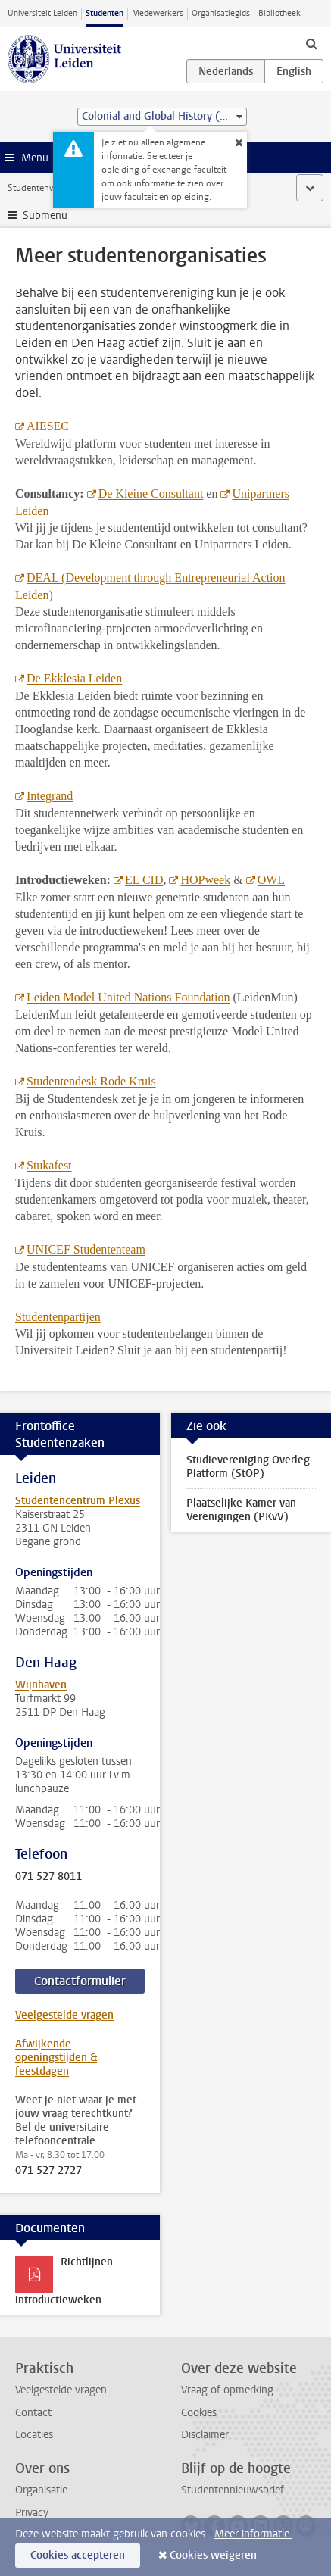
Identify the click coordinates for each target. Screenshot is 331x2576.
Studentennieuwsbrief (232, 2490)
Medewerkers (157, 13)
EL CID (144, 879)
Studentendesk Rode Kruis (91, 1081)
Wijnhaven (41, 1685)
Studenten (104, 13)
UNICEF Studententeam (86, 1249)
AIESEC (48, 426)
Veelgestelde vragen (64, 2015)
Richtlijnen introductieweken (64, 2281)
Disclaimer (205, 2435)
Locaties (34, 2435)
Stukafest (49, 1165)
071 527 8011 (48, 1877)
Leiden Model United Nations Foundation (128, 997)
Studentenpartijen (58, 1316)
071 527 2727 (48, 2171)
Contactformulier (80, 1981)
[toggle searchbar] (311, 43)
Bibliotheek (279, 13)
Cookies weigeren (213, 2555)
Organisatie (41, 2490)
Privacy (31, 2513)
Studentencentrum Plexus (77, 1501)
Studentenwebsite (44, 188)
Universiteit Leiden (42, 13)
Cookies (199, 2413)
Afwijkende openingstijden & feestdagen (56, 2057)
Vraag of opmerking (227, 2390)
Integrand (50, 795)
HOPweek (205, 879)
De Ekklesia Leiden (74, 678)
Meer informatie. (253, 2534)
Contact (33, 2413)
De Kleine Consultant (151, 493)
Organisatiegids (221, 13)
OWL (271, 879)
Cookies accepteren (77, 2555)
